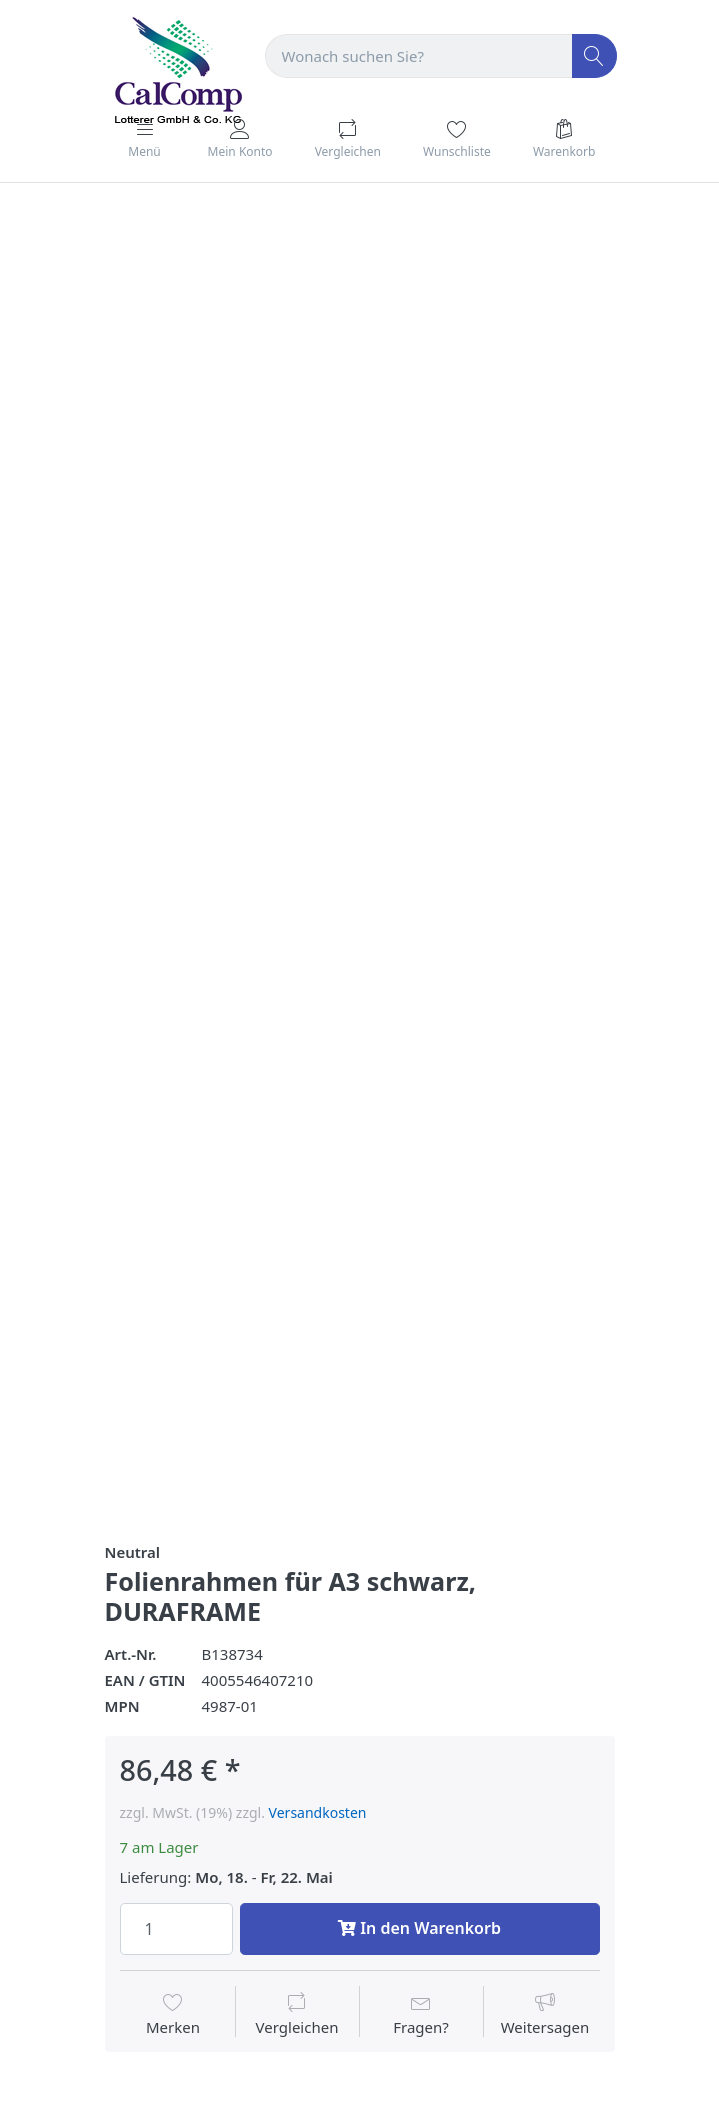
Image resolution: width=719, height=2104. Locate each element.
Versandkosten (318, 1812)
